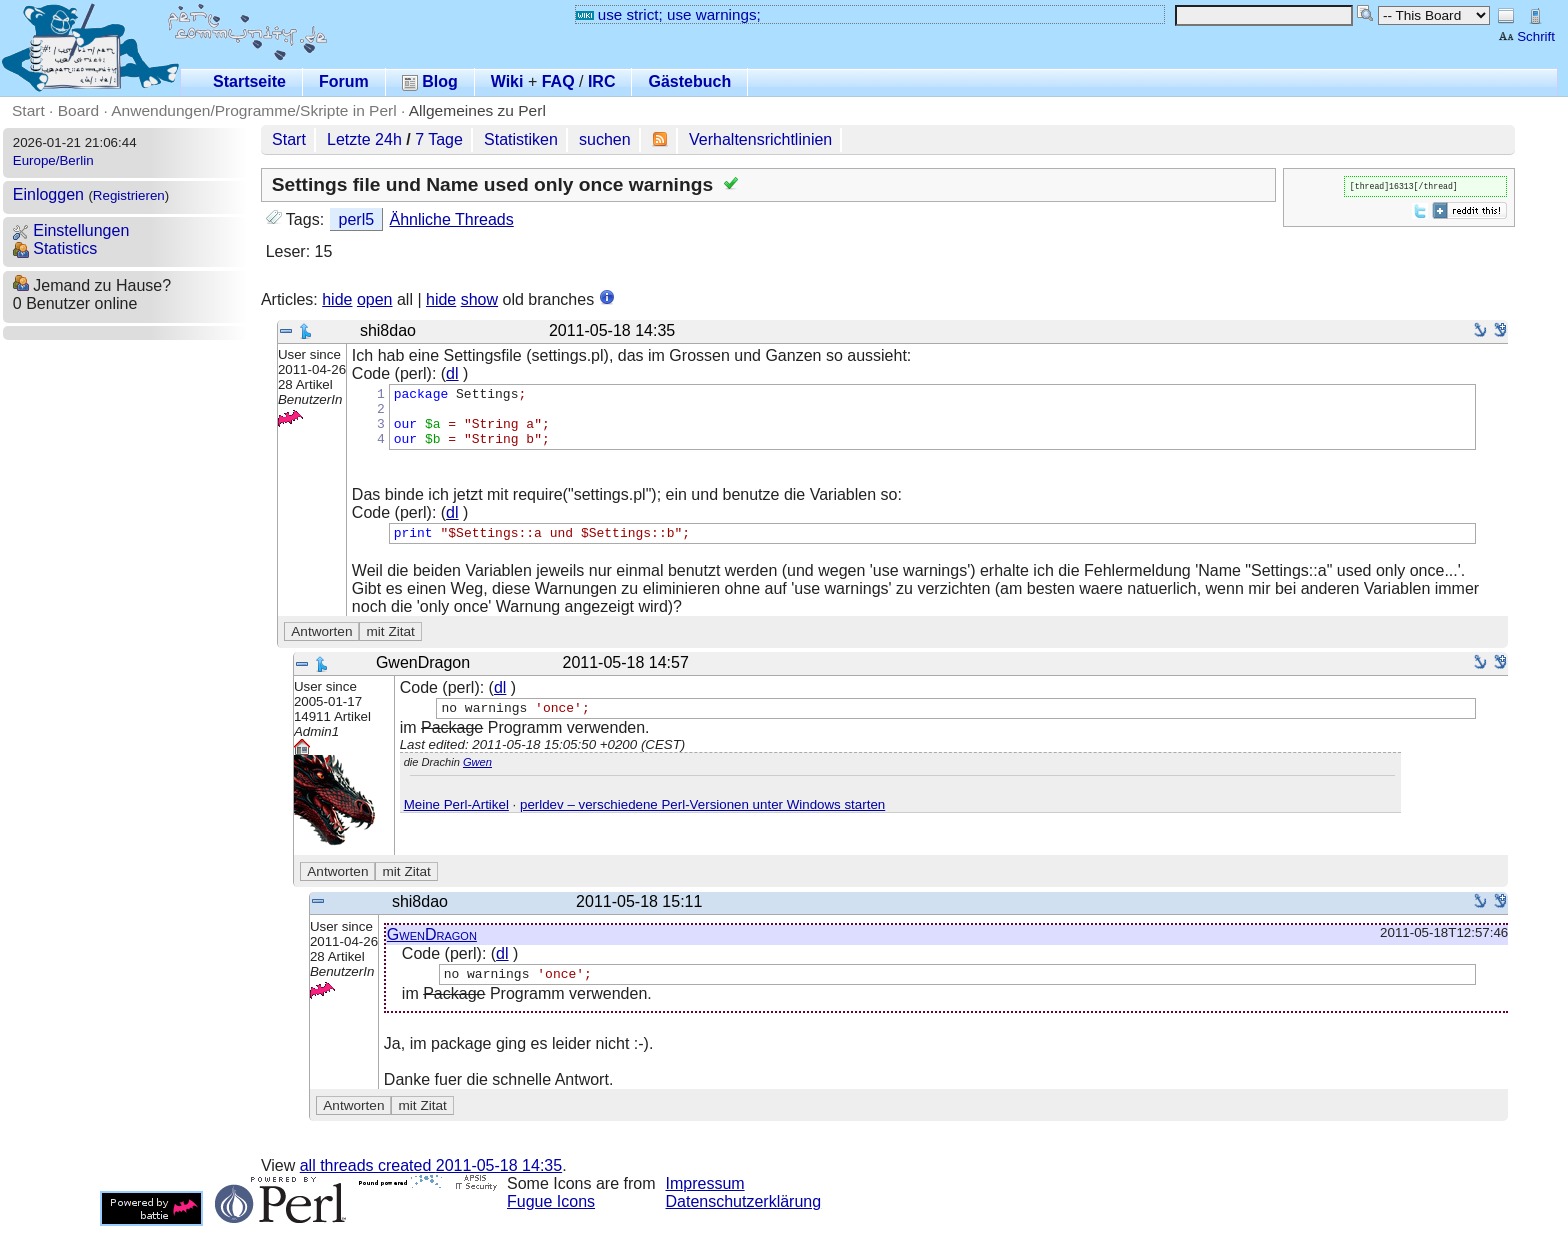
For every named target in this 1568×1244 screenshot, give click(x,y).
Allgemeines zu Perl (477, 110)
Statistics (55, 248)
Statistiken (521, 139)
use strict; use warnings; (668, 14)
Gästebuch (689, 81)
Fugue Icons (551, 1219)
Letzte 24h (364, 139)
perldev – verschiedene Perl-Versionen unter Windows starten (702, 822)
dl (452, 373)
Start (28, 110)
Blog (430, 81)
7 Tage (439, 139)
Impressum (705, 1201)
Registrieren (129, 195)
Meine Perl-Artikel (456, 822)
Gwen (477, 780)
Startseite (249, 81)
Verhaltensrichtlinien (760, 139)
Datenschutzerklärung (744, 1219)
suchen (605, 139)
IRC (602, 81)
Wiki (507, 81)
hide (337, 299)
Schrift (1526, 36)
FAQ (558, 81)
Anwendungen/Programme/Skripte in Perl (253, 110)
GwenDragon (432, 949)
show (479, 299)
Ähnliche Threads (452, 219)
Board (78, 110)
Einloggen (48, 194)
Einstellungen (71, 230)
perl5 (357, 219)
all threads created (431, 1183)
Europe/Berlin (53, 160)
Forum (344, 81)
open (375, 299)
